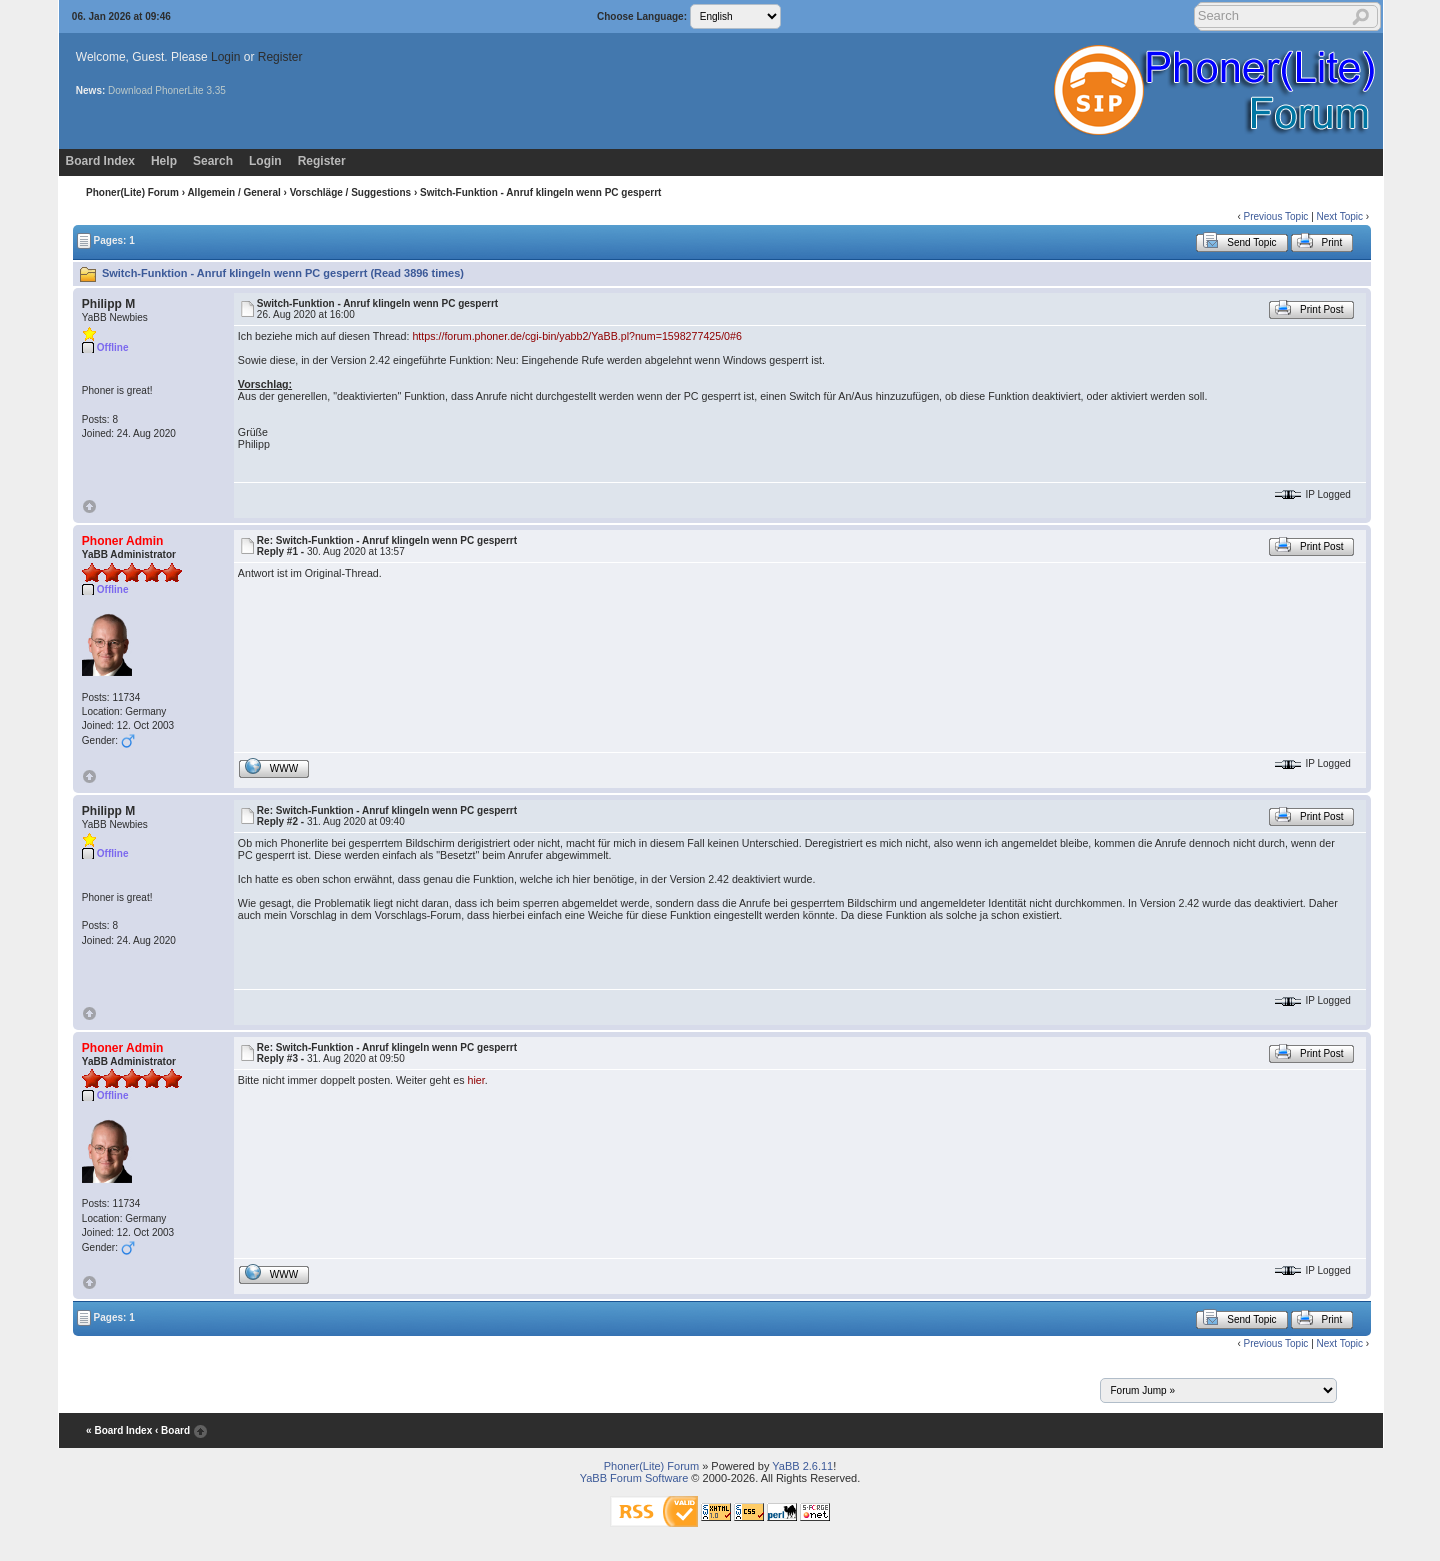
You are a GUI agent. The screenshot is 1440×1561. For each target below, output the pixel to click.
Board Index (100, 161)
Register (280, 57)
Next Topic (1340, 216)
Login (225, 57)
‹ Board (172, 1431)
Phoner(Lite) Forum (132, 192)
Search (213, 161)
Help (164, 161)
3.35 (215, 90)
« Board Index (119, 1431)
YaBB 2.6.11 (802, 1466)
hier (475, 1080)
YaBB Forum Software (634, 1478)
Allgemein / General (233, 192)
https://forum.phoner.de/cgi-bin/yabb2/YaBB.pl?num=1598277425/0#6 (577, 336)
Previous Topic (1276, 216)
